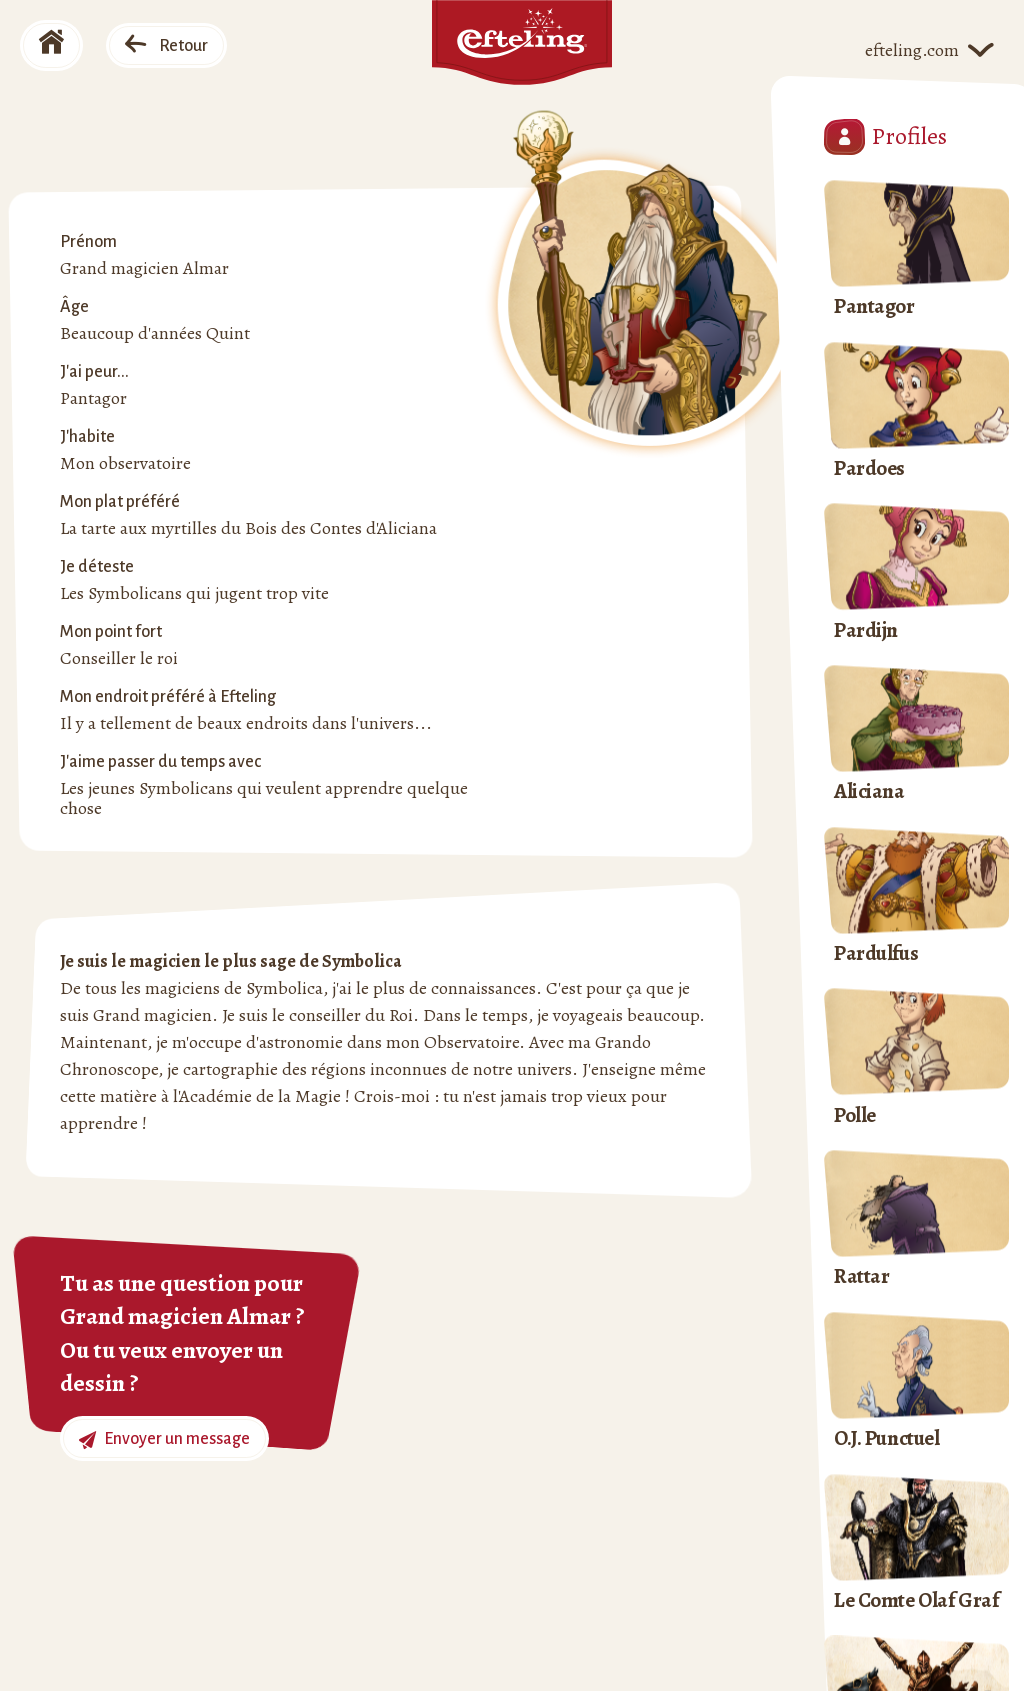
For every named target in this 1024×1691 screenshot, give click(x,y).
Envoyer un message (164, 1439)
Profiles (885, 137)
